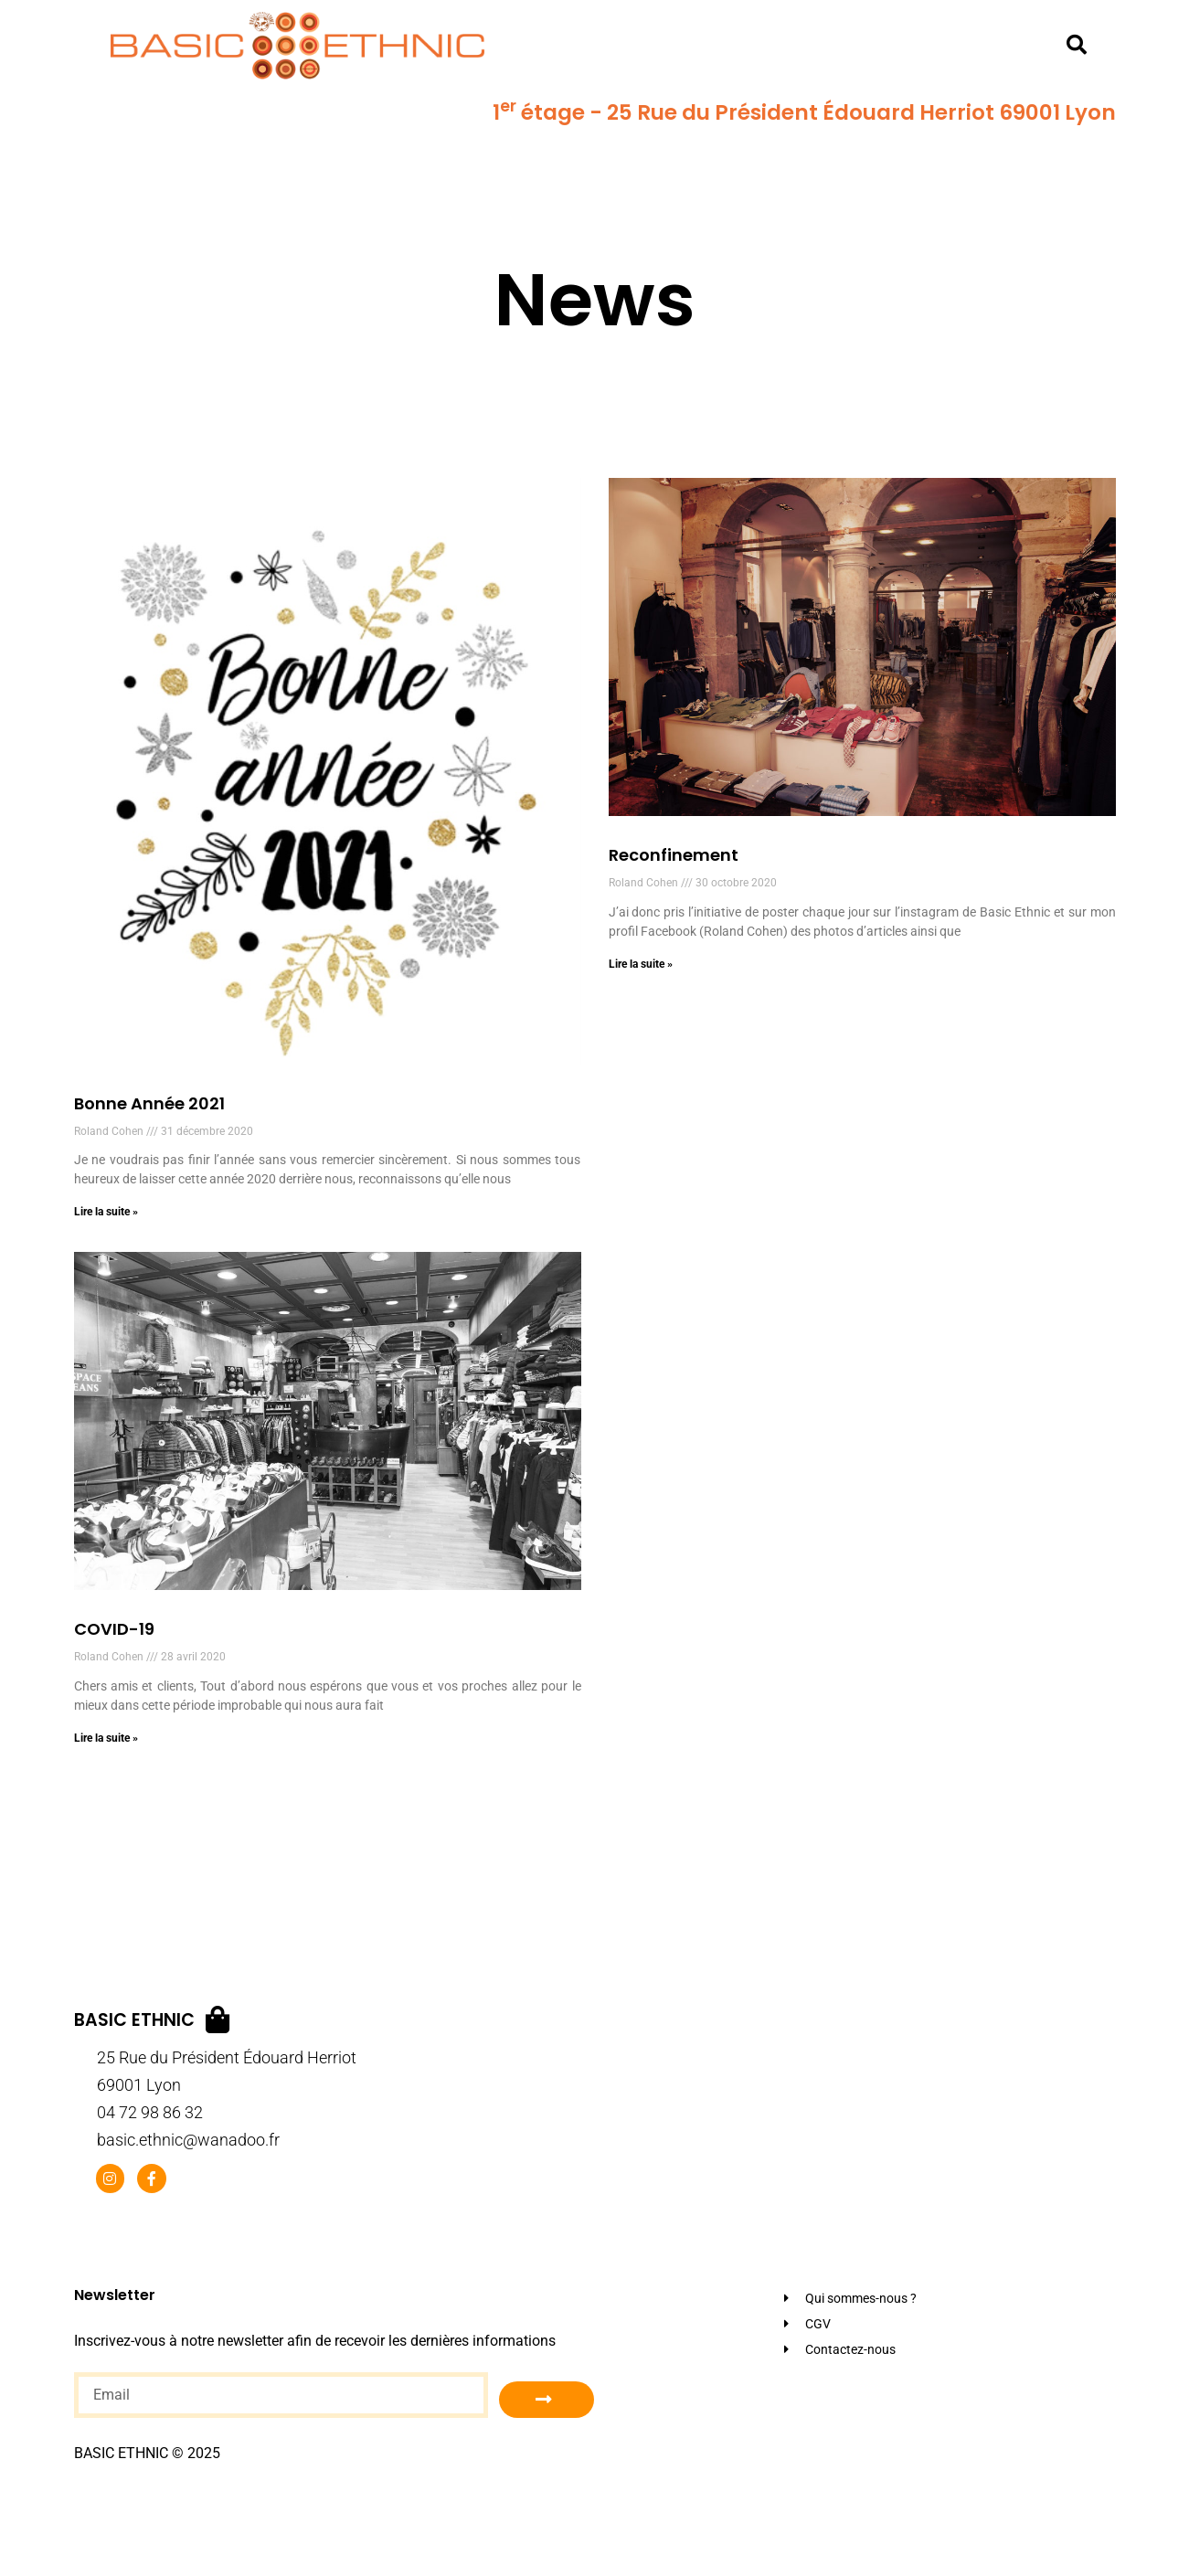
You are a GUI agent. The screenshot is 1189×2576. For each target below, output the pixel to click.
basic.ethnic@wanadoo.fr (188, 2139)
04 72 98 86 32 (150, 2112)
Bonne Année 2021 (149, 1103)
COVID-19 (114, 1628)
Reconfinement (673, 854)
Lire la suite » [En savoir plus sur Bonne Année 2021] (106, 1211)
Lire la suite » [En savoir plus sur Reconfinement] (641, 964)
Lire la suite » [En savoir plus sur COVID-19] (106, 1738)
